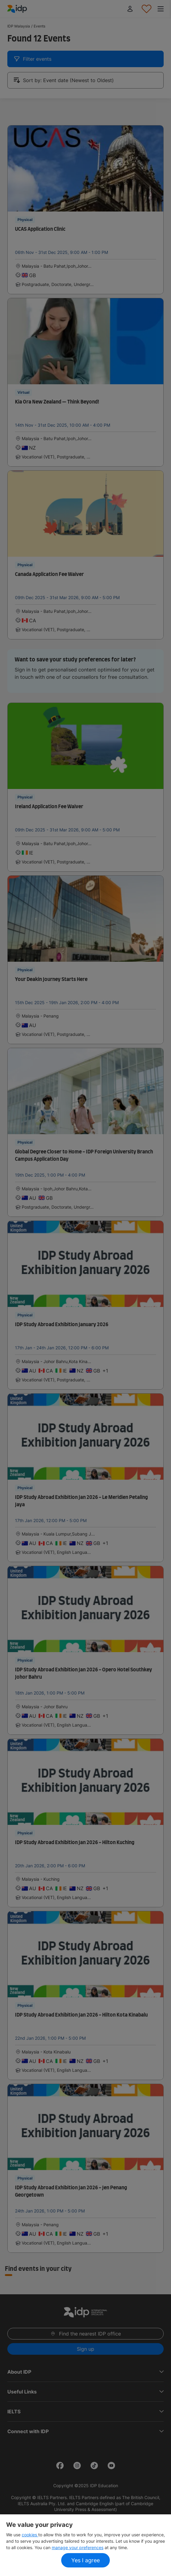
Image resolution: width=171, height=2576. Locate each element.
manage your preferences (77, 2547)
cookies (30, 2534)
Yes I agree (85, 2560)
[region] (85, 2545)
